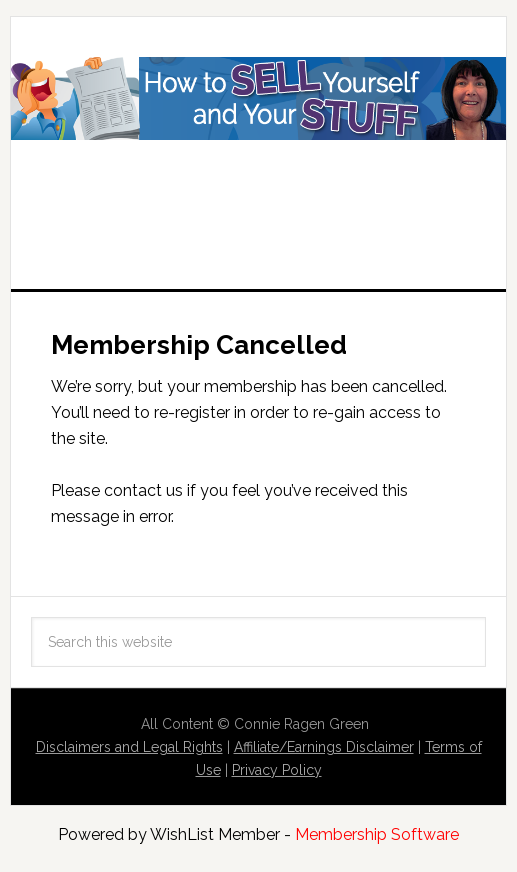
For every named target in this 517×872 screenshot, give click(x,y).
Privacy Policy (277, 770)
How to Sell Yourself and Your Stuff (258, 132)
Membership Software (377, 834)
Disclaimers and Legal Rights (129, 747)
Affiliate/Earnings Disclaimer (324, 747)
